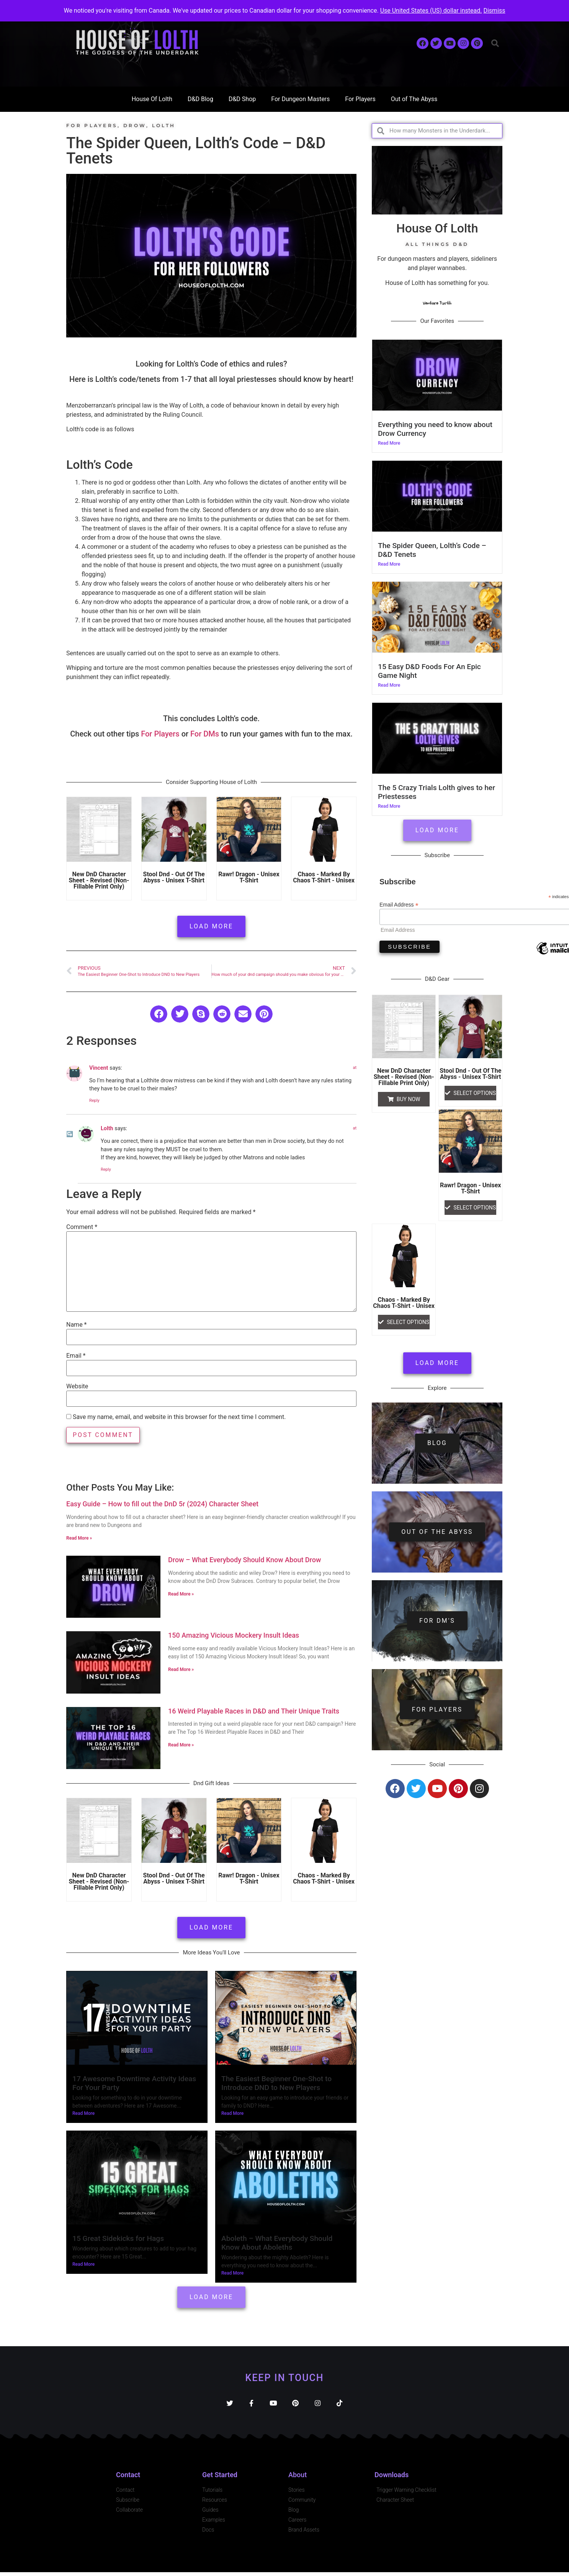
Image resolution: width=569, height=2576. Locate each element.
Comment (81, 1227)
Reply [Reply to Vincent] (94, 1100)
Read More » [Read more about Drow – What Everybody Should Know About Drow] (181, 1594)
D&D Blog (200, 99)
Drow (134, 125)
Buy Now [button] (408, 1099)
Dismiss (494, 10)
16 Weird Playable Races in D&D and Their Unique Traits (253, 1711)
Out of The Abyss (414, 99)
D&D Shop (242, 99)
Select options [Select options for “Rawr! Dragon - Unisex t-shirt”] (474, 1208)
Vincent (98, 1068)
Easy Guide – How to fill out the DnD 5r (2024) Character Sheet (162, 1504)
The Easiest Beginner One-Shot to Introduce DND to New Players (276, 2083)
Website (77, 1386)
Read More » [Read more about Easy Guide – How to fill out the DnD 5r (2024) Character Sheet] (79, 1538)
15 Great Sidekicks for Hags (118, 2238)
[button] (495, 43)
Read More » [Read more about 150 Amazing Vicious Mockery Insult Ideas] (181, 1669)
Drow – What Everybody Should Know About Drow (244, 1560)
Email (75, 1356)
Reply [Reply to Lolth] (106, 1169)
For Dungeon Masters (300, 99)
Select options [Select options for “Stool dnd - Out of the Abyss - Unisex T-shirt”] (474, 1093)
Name (76, 1325)
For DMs (204, 733)
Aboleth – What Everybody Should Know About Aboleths (276, 2243)
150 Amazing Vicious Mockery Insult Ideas (233, 1635)
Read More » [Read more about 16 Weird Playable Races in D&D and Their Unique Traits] (181, 1745)
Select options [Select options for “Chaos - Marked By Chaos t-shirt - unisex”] (408, 1322)
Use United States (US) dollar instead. (431, 10)
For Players (360, 99)
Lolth (164, 125)
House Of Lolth (152, 99)
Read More (83, 2113)
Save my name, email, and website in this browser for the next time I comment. (179, 1417)
